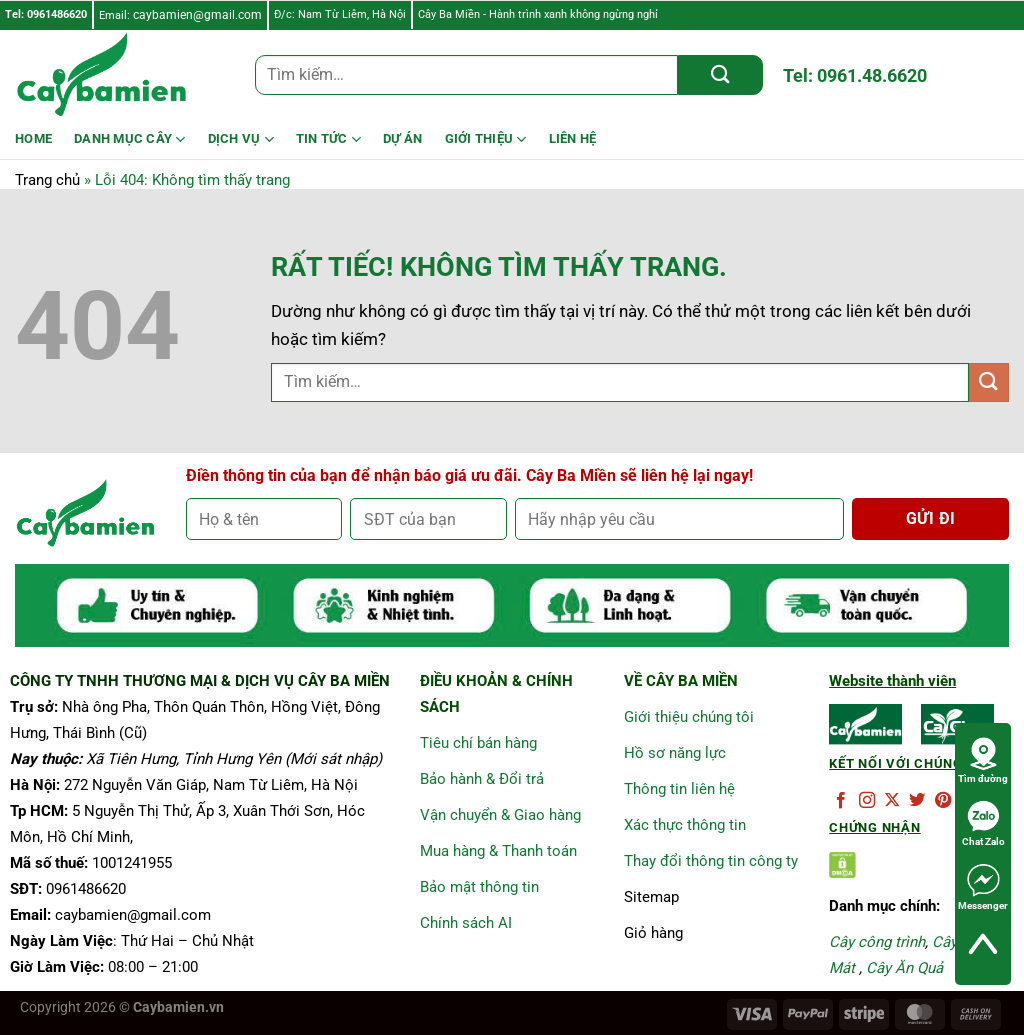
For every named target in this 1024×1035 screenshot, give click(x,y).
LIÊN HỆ (573, 138)
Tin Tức (328, 139)
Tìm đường (983, 760)
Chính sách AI (466, 923)
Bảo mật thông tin (479, 887)
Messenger (983, 887)
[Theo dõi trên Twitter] (917, 801)
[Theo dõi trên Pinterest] (943, 801)
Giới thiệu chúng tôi (689, 717)
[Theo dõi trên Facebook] (841, 801)
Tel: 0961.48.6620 (855, 75)
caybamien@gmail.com (197, 15)
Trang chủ (47, 180)
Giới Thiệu (486, 139)
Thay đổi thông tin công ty (711, 861)
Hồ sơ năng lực (675, 753)
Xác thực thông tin (685, 825)
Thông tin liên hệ (679, 789)
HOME (33, 138)
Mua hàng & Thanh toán (498, 851)
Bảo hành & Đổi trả (482, 779)
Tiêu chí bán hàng (478, 743)
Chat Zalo (983, 823)
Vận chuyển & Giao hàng (500, 815)
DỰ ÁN (402, 138)
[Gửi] (720, 75)
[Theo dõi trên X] (892, 801)
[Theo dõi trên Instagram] (867, 801)
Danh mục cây (130, 139)
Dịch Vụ (241, 139)
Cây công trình (877, 942)
